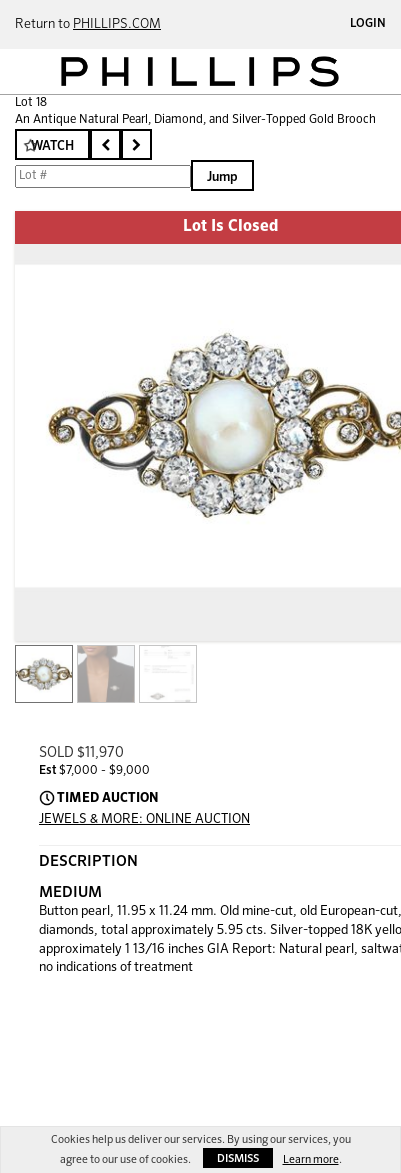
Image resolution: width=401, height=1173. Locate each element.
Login (368, 24)
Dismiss (238, 1158)
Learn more (311, 1159)
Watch (52, 146)
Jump (222, 177)
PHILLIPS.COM (117, 24)
